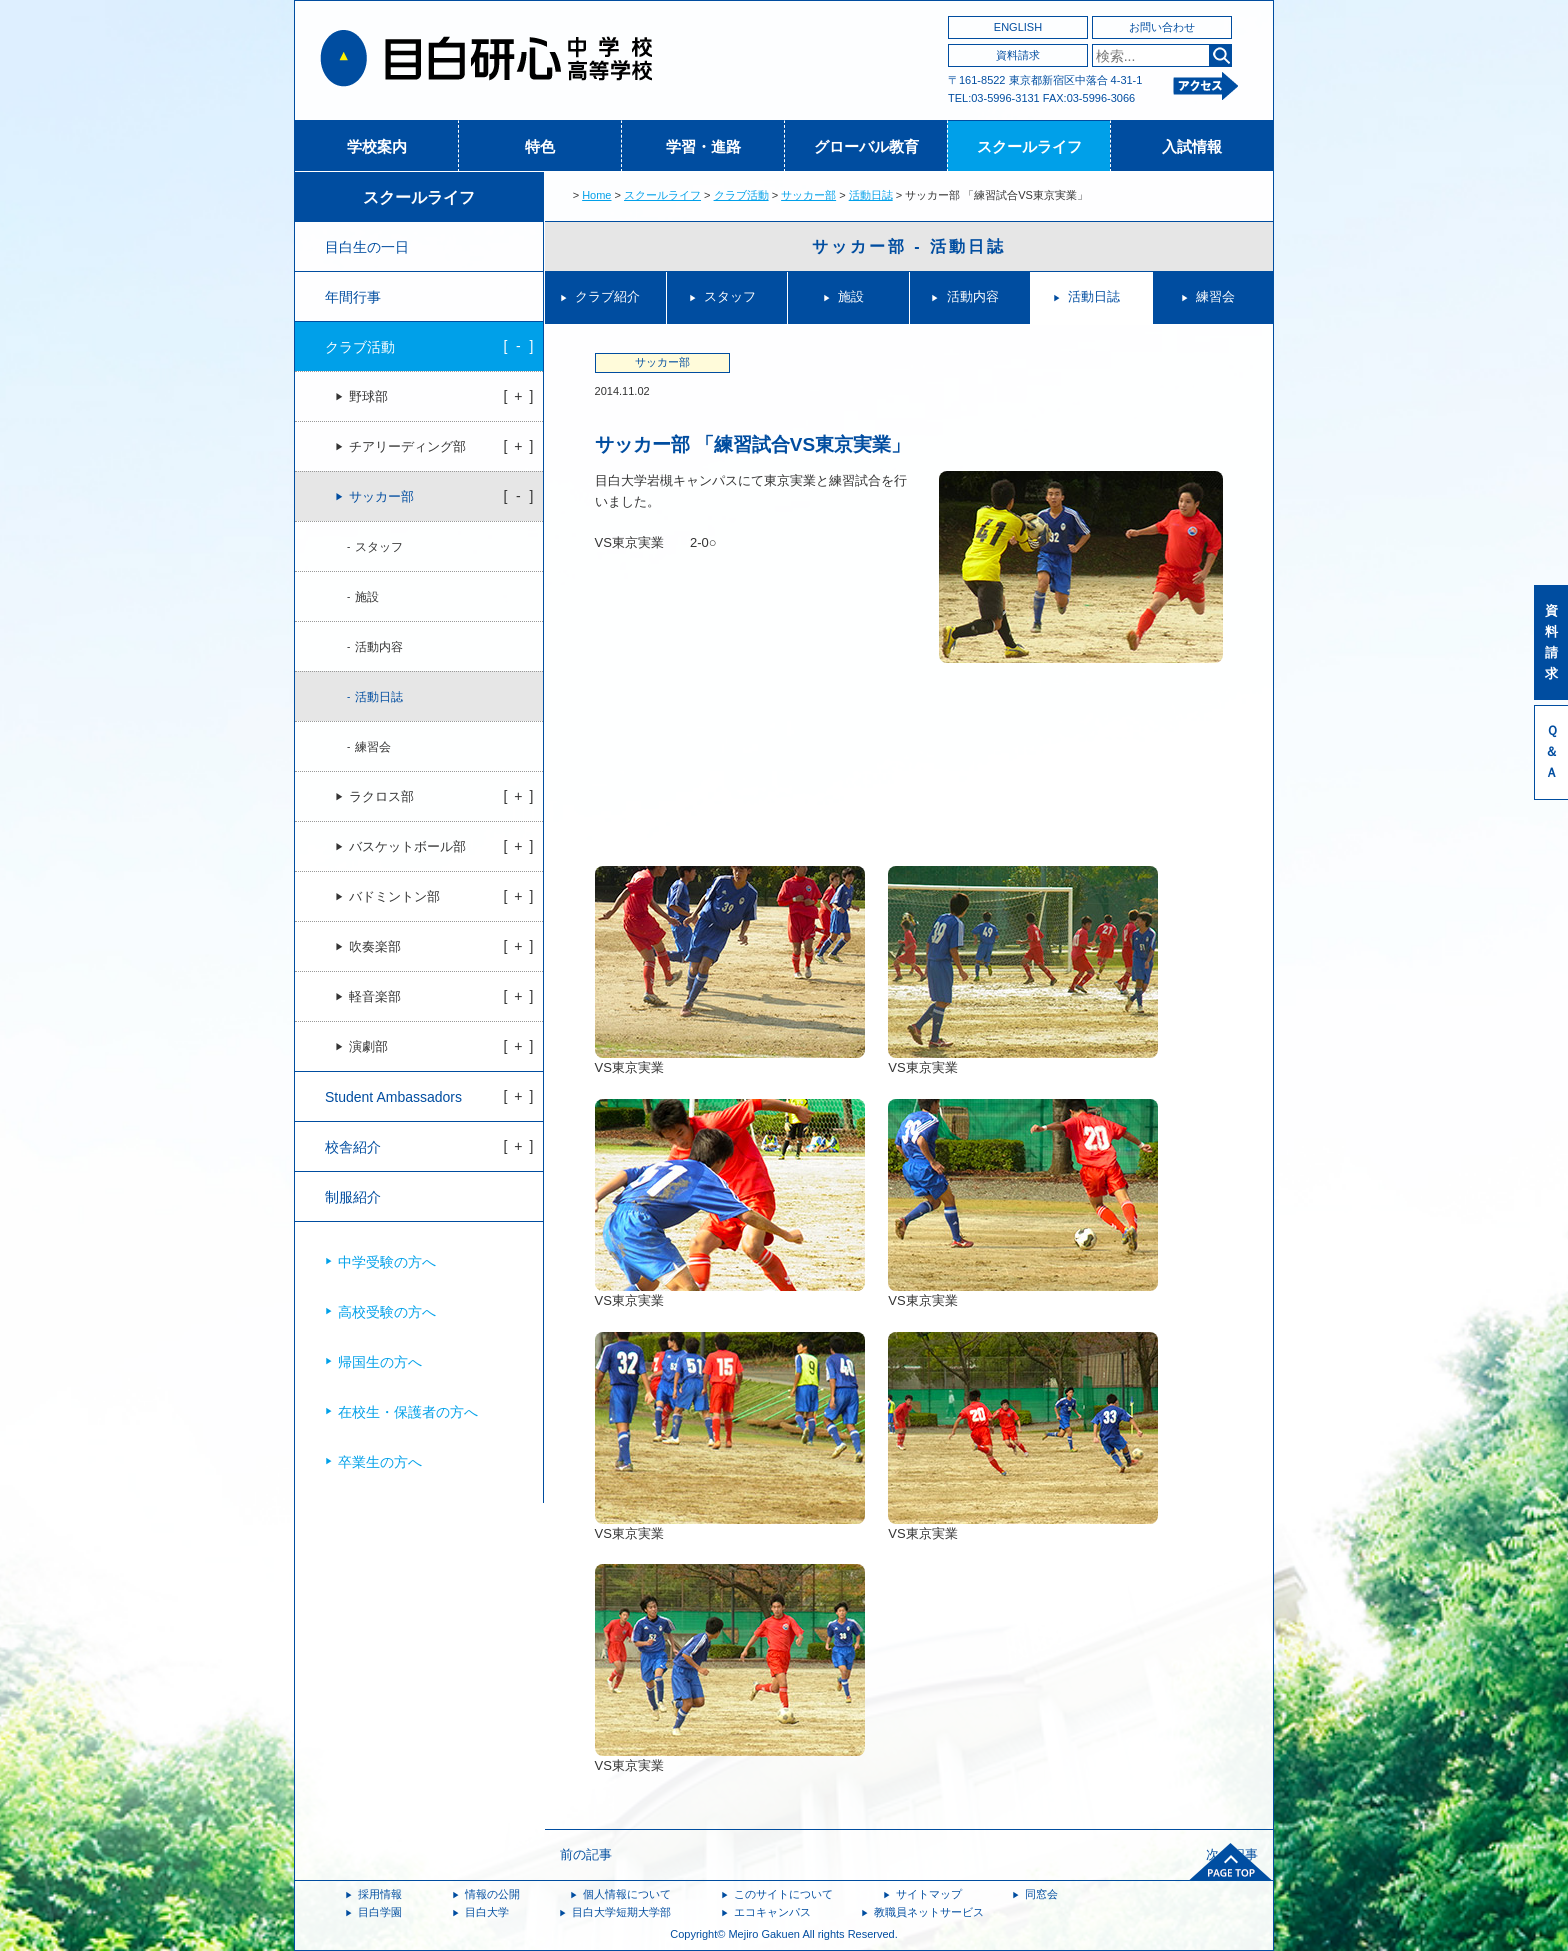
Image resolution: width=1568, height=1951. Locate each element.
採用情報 (380, 1894)
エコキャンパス (772, 1912)
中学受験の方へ (387, 1262)
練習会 (1215, 296)
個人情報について (627, 1894)
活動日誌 (871, 195)
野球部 (368, 397)
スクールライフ (1029, 146)
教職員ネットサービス (929, 1912)
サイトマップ (929, 1894)
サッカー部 (808, 195)
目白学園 (380, 1912)
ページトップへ (1231, 1862)
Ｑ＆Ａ (1551, 751)
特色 (540, 146)
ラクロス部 (381, 797)
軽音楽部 (375, 997)
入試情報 (1192, 146)
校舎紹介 (353, 1147)
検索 (1220, 55)
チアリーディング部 (407, 447)
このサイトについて (783, 1894)
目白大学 (487, 1912)
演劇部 (368, 1047)
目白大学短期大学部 (621, 1912)
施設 (851, 296)
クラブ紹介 (607, 296)
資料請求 (1018, 55)
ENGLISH (1018, 27)
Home (596, 195)
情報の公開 (492, 1894)
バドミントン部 (394, 897)
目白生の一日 (367, 247)
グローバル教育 (866, 146)
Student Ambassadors (393, 1097)
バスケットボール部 (407, 847)
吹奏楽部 (375, 947)
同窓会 (1041, 1894)
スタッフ (730, 296)
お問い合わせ (1162, 27)
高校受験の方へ (387, 1312)
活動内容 (973, 296)
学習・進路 (703, 146)
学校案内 (377, 146)
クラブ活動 (741, 195)
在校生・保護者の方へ (408, 1412)
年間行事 (353, 297)
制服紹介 (353, 1197)
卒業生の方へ (380, 1462)
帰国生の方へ (380, 1362)
